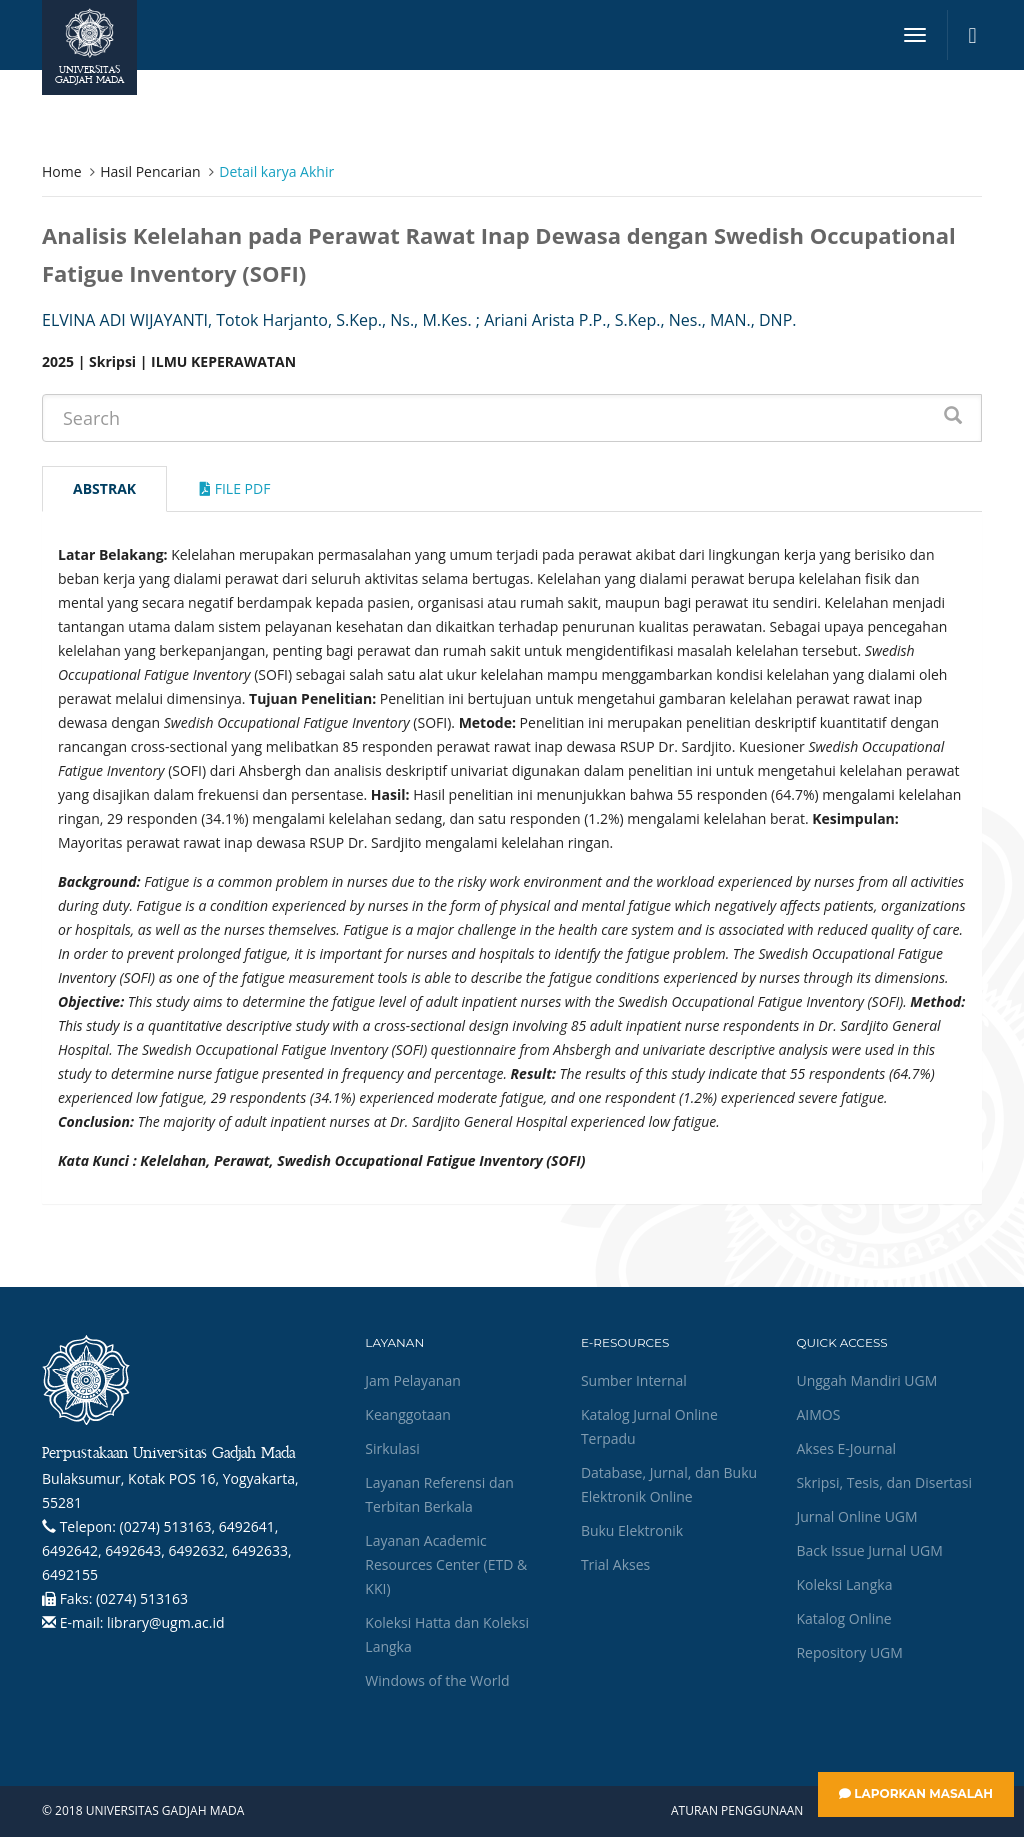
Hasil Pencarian (150, 171)
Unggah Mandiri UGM (866, 1380)
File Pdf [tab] (235, 488)
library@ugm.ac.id (166, 1622)
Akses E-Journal (846, 1448)
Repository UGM (849, 1652)
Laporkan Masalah (916, 1793)
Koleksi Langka (844, 1584)
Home (62, 171)
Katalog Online (843, 1618)
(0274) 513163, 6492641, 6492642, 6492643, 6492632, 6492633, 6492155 (167, 1550)
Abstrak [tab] (104, 488)
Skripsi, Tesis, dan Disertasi (884, 1482)
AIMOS (818, 1414)
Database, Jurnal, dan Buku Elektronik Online (669, 1484)
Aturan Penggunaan (737, 1811)
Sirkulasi (392, 1448)
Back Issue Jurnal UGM (869, 1550)
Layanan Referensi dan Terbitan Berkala (439, 1494)
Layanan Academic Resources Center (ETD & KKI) (446, 1564)
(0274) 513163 (142, 1598)
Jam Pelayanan (412, 1380)
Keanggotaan (408, 1414)
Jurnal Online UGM (856, 1516)
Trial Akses (615, 1564)
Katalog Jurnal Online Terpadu (649, 1426)
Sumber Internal (634, 1380)
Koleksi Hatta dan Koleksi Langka (447, 1634)
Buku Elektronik (632, 1530)
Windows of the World (437, 1680)
